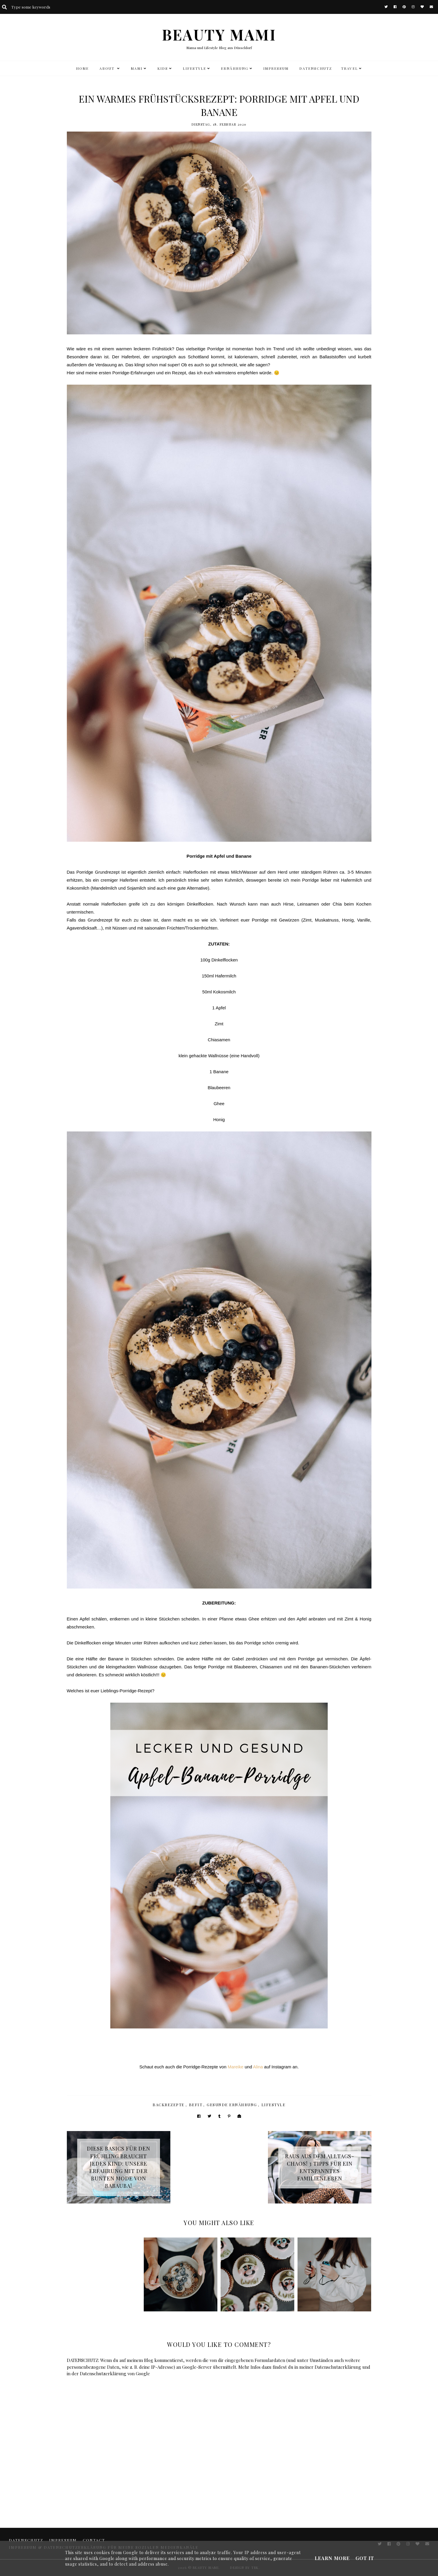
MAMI (137, 68)
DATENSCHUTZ (315, 68)
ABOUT (107, 68)
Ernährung (234, 68)
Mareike (235, 2066)
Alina (258, 2066)
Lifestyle (273, 2104)
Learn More (332, 2558)
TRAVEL (349, 68)
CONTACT (94, 2540)
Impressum (276, 68)
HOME (82, 68)
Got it (364, 2558)
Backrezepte (169, 2104)
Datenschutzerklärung (338, 2367)
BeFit (196, 2104)
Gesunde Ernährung (232, 2104)
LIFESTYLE (194, 68)
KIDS (162, 68)
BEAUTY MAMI (219, 34)
